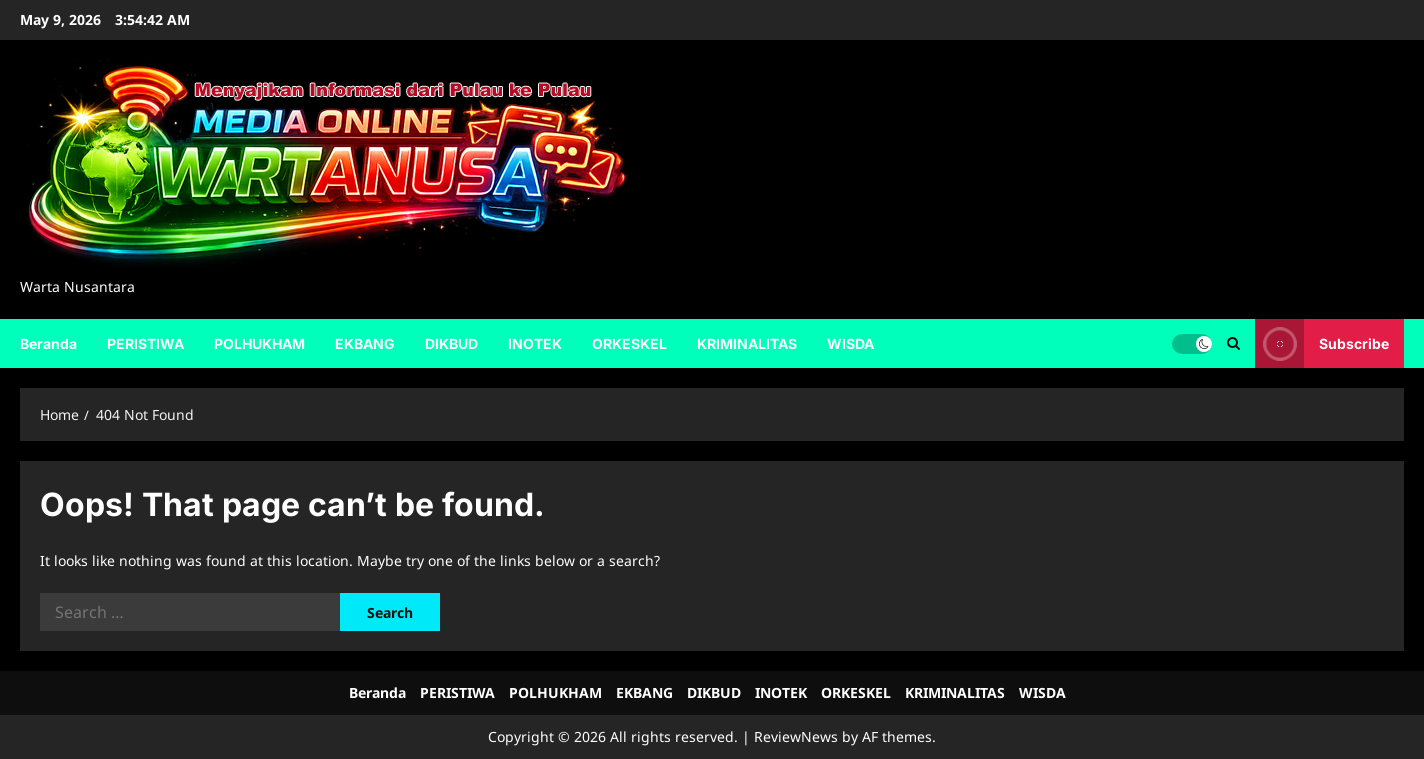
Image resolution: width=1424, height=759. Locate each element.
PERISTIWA (145, 343)
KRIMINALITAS (747, 343)
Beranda (48, 343)
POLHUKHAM (259, 343)
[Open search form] (1233, 343)
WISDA (850, 343)
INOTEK (535, 343)
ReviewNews (796, 736)
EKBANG (365, 343)
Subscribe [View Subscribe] (1322, 343)
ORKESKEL (629, 343)
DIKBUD (451, 343)
